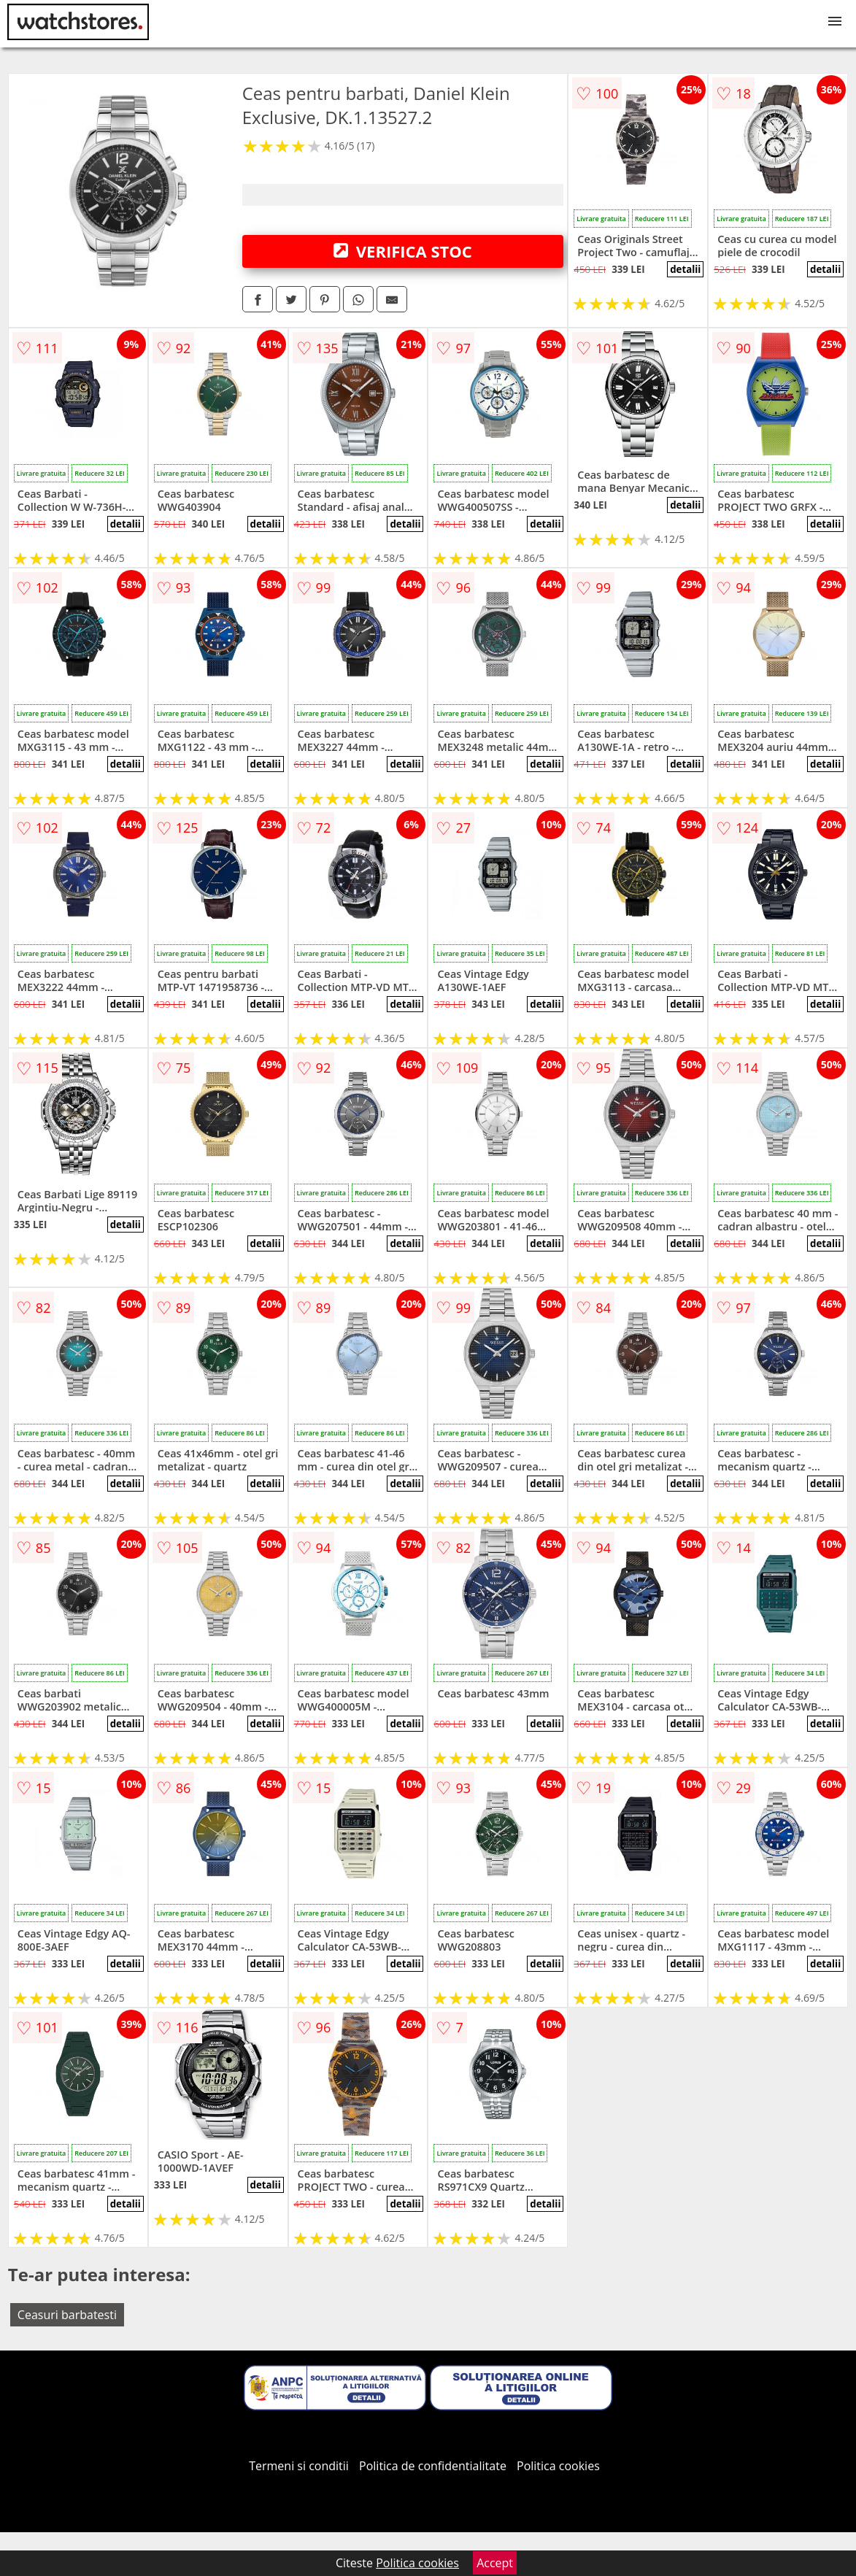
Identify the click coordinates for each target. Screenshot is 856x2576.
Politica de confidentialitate (432, 2466)
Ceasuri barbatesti (67, 2315)
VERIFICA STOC (402, 251)
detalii (685, 269)
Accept (495, 2563)
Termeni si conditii (299, 2466)
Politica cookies (558, 2466)
